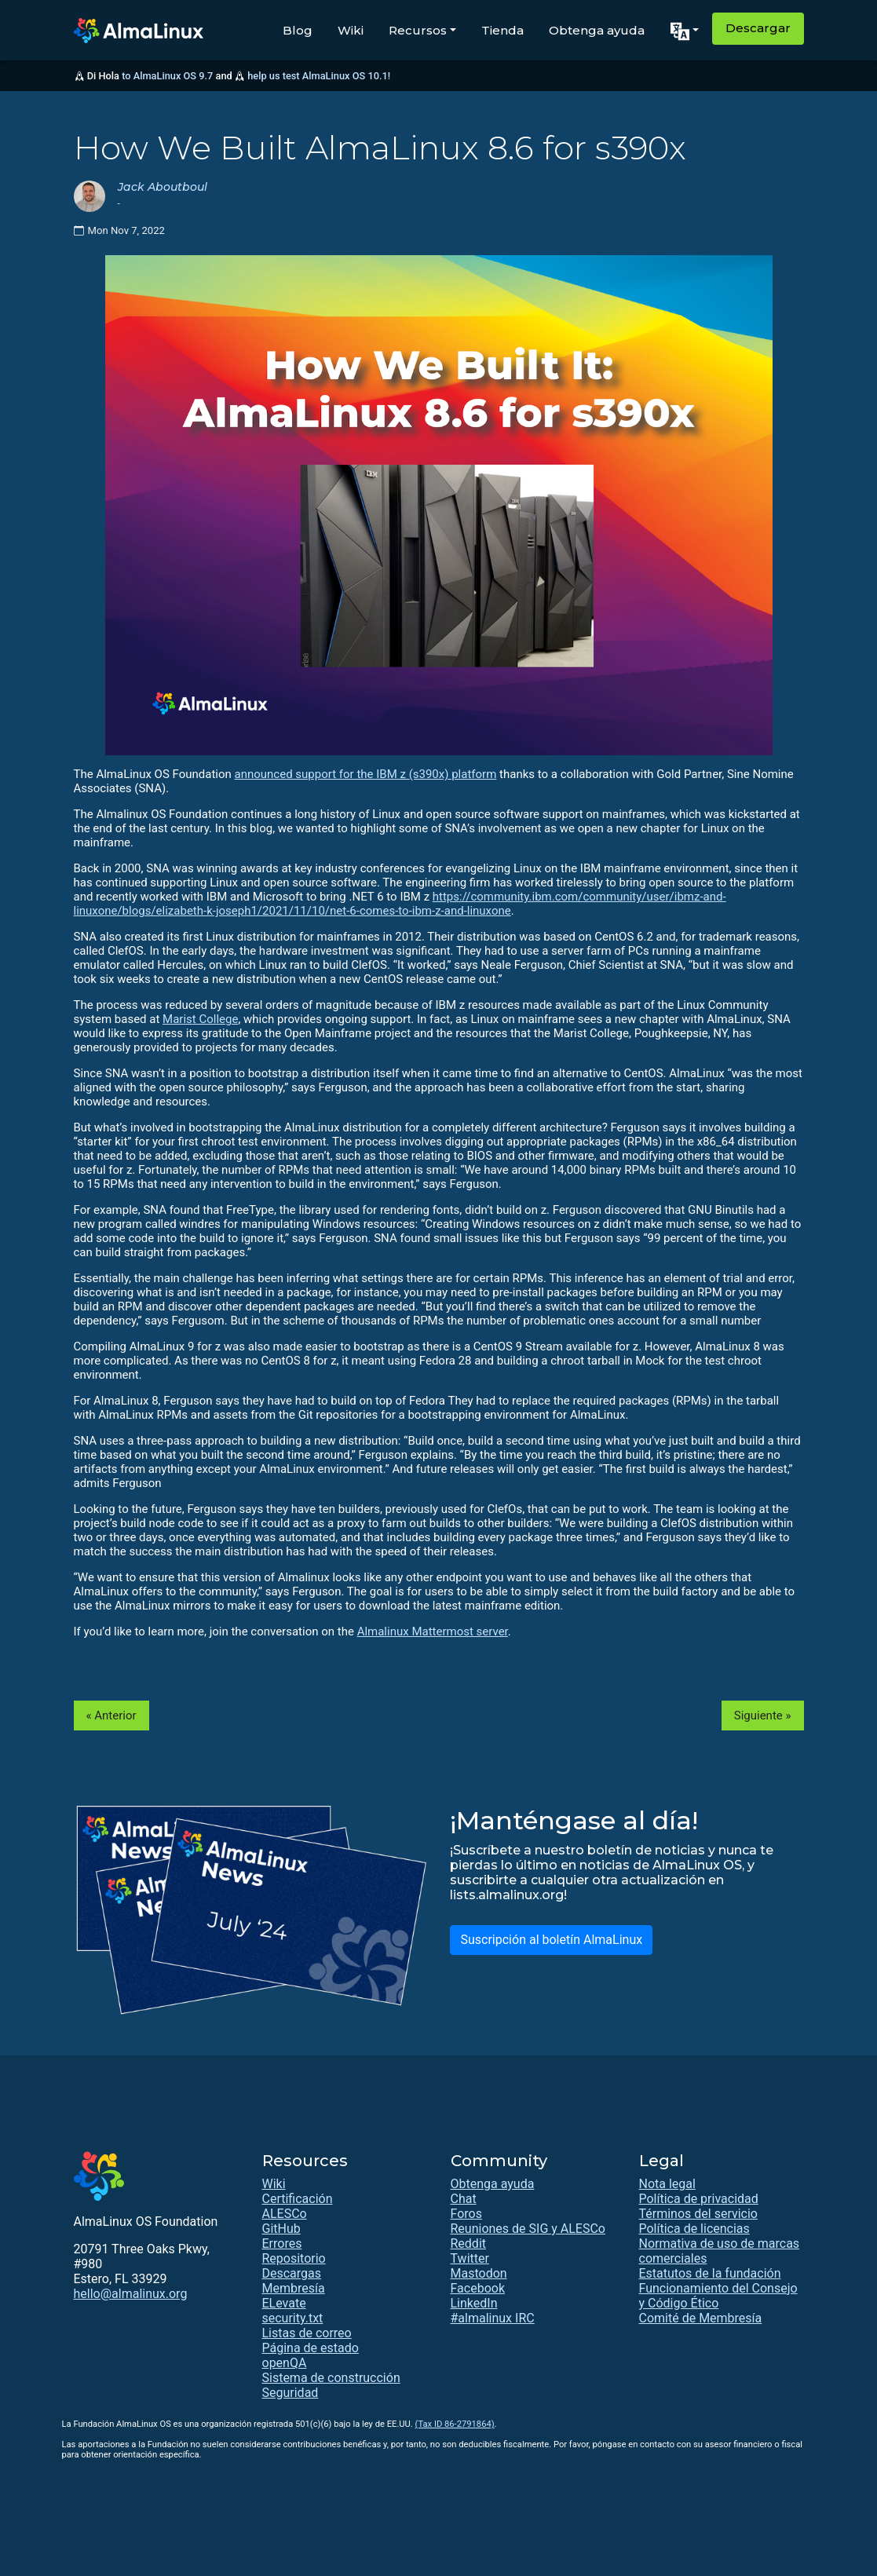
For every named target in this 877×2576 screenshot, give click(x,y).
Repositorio (294, 2258)
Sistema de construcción (331, 2377)
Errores (282, 2243)
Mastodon (479, 2273)
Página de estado (310, 2347)
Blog (297, 30)
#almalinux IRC (493, 2318)
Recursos (418, 30)
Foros (466, 2213)
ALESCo (284, 2213)
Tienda (502, 30)
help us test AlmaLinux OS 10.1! (318, 76)
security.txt (292, 2318)
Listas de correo (307, 2333)
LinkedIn (474, 2303)
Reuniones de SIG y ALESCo (528, 2228)
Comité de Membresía (700, 2318)
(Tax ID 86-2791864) (455, 2424)
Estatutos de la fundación (710, 2273)
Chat (464, 2198)
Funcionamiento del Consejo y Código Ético (718, 2296)
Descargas (292, 2273)
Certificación (297, 2198)
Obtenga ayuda (597, 30)
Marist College (200, 1019)
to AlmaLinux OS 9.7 (167, 76)
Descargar (758, 27)
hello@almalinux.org (131, 2293)
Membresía (293, 2288)
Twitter (470, 2258)
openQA (284, 2362)
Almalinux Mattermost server (432, 1631)
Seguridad (290, 2392)
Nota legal (667, 2183)
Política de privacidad (698, 2198)
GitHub (281, 2228)
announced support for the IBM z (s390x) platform (366, 774)
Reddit (469, 2243)
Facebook (478, 2288)
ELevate (284, 2303)
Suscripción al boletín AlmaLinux (551, 1939)
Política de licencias (694, 2228)
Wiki (351, 30)
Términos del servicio (698, 2213)
